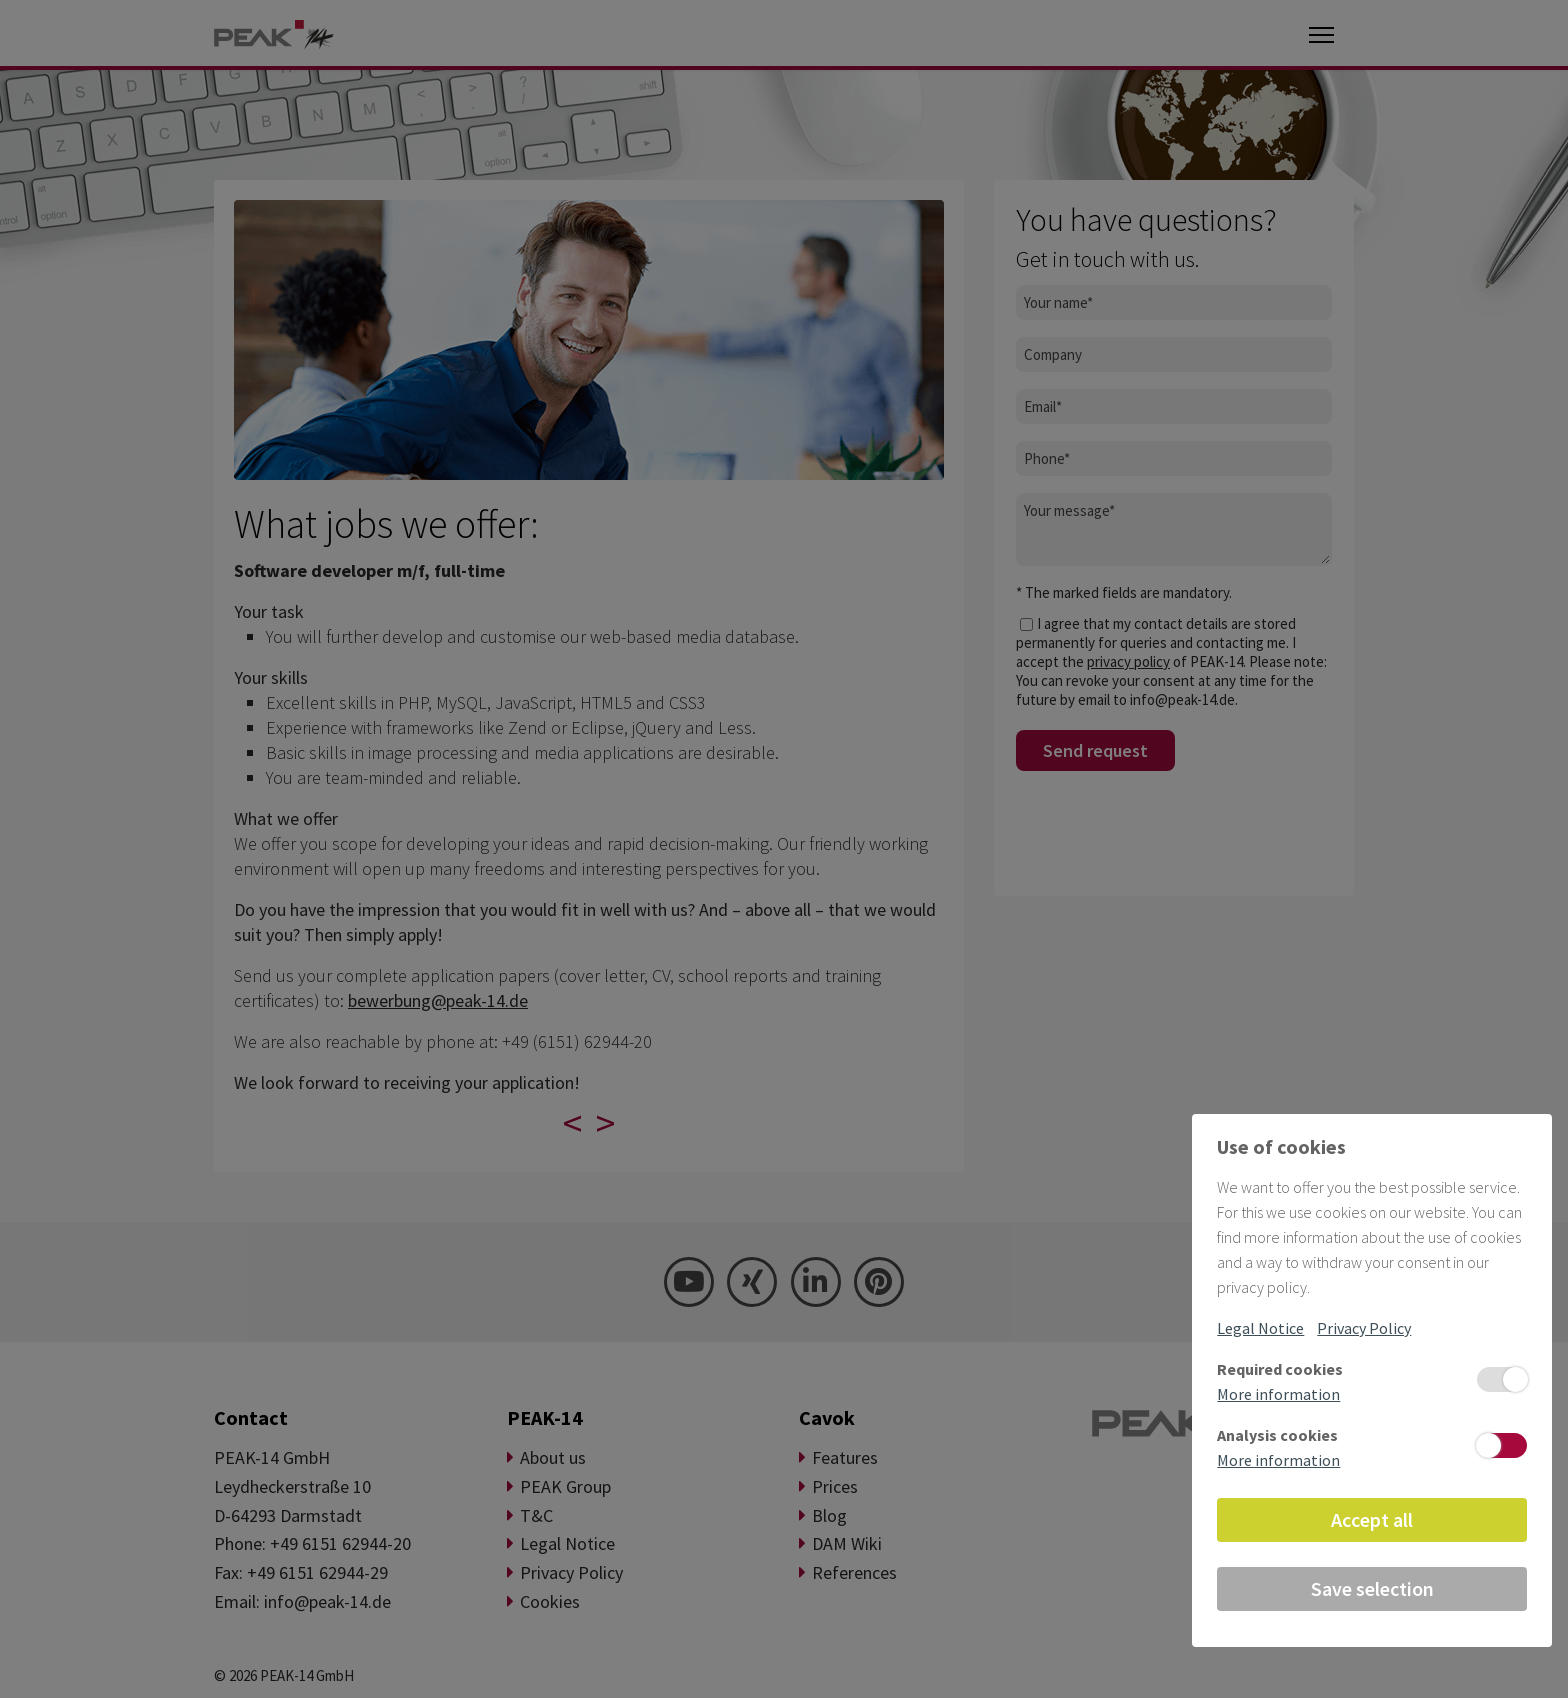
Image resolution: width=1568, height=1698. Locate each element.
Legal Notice (1260, 1328)
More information (1278, 1394)
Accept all (1372, 1519)
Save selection (1372, 1588)
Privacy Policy (1364, 1328)
